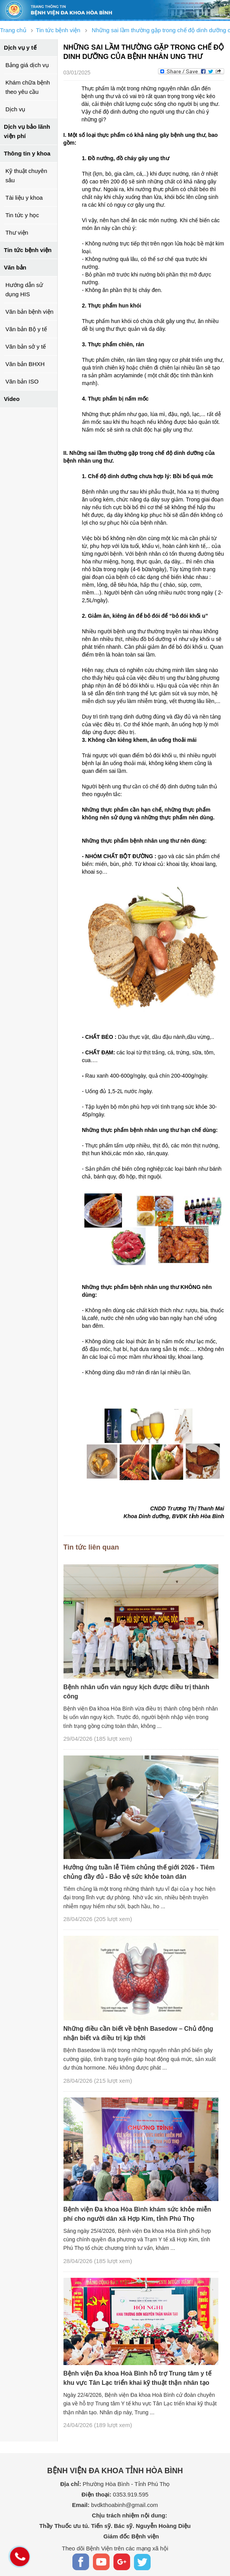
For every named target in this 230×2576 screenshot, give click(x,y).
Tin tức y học (22, 215)
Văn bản (15, 267)
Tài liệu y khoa (24, 197)
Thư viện (16, 232)
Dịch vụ (15, 109)
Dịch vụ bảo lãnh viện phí (27, 131)
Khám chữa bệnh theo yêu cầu (27, 87)
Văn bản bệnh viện (29, 311)
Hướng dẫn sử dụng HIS (24, 289)
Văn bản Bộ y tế (26, 329)
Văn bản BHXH (25, 364)
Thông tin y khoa (27, 153)
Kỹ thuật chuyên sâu (26, 175)
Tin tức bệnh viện (27, 250)
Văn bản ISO (22, 381)
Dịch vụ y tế (20, 47)
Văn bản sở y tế (25, 346)
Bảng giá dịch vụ (27, 65)
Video (12, 399)
